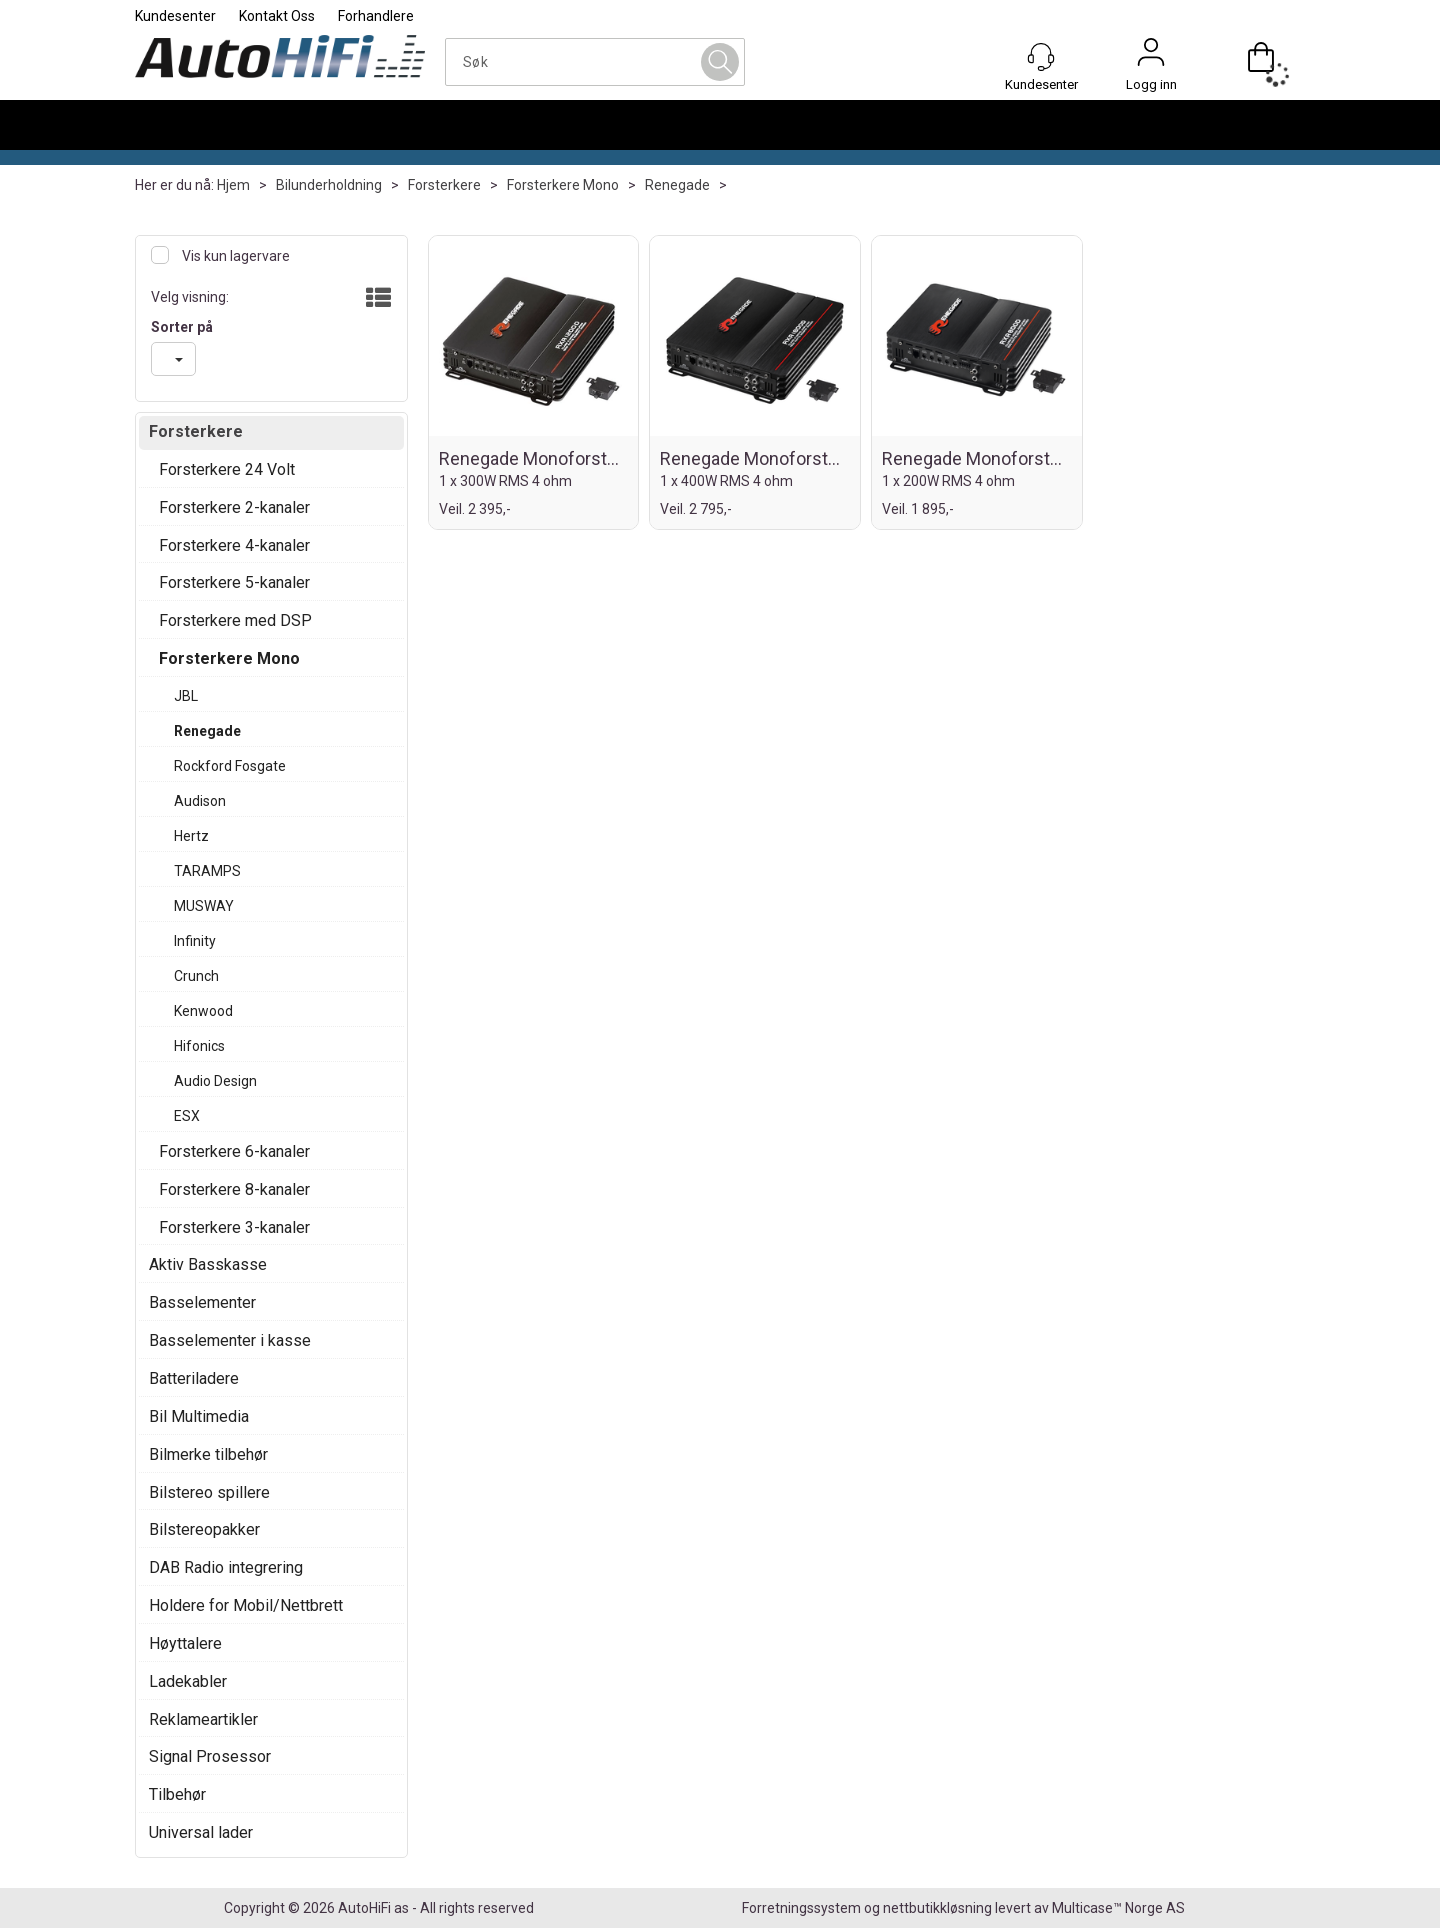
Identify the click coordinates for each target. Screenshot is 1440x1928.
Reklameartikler (203, 1719)
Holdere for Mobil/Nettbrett (246, 1605)
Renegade (677, 185)
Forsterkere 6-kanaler (234, 1151)
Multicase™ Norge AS (1118, 1908)
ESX (187, 1116)
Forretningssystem (801, 1908)
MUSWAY (204, 906)
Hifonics (199, 1046)
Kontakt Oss (277, 16)
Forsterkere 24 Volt (227, 469)
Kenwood (203, 1011)
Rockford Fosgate (230, 766)
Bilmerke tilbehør (208, 1454)
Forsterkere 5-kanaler (234, 582)
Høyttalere (185, 1643)
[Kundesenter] (1041, 57)
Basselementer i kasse (230, 1340)
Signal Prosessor (210, 1756)
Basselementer (202, 1302)
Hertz (191, 836)
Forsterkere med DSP (235, 620)
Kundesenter (175, 16)
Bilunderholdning (329, 185)
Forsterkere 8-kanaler (234, 1189)
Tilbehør (177, 1794)
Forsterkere (444, 185)
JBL (186, 696)
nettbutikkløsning (937, 1908)
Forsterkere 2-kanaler (234, 507)
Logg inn (1151, 57)
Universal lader (201, 1832)
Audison (200, 801)
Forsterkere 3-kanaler (234, 1227)
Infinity (195, 941)
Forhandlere (376, 16)
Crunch (196, 976)
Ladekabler (188, 1681)
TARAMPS (207, 871)
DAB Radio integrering (226, 1567)
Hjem (233, 185)
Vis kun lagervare (234, 256)
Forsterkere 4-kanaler (234, 545)
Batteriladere (194, 1378)
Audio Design (215, 1081)
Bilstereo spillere (209, 1492)
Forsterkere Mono (563, 185)
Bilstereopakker (204, 1529)
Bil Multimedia (199, 1416)
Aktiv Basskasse (208, 1264)
